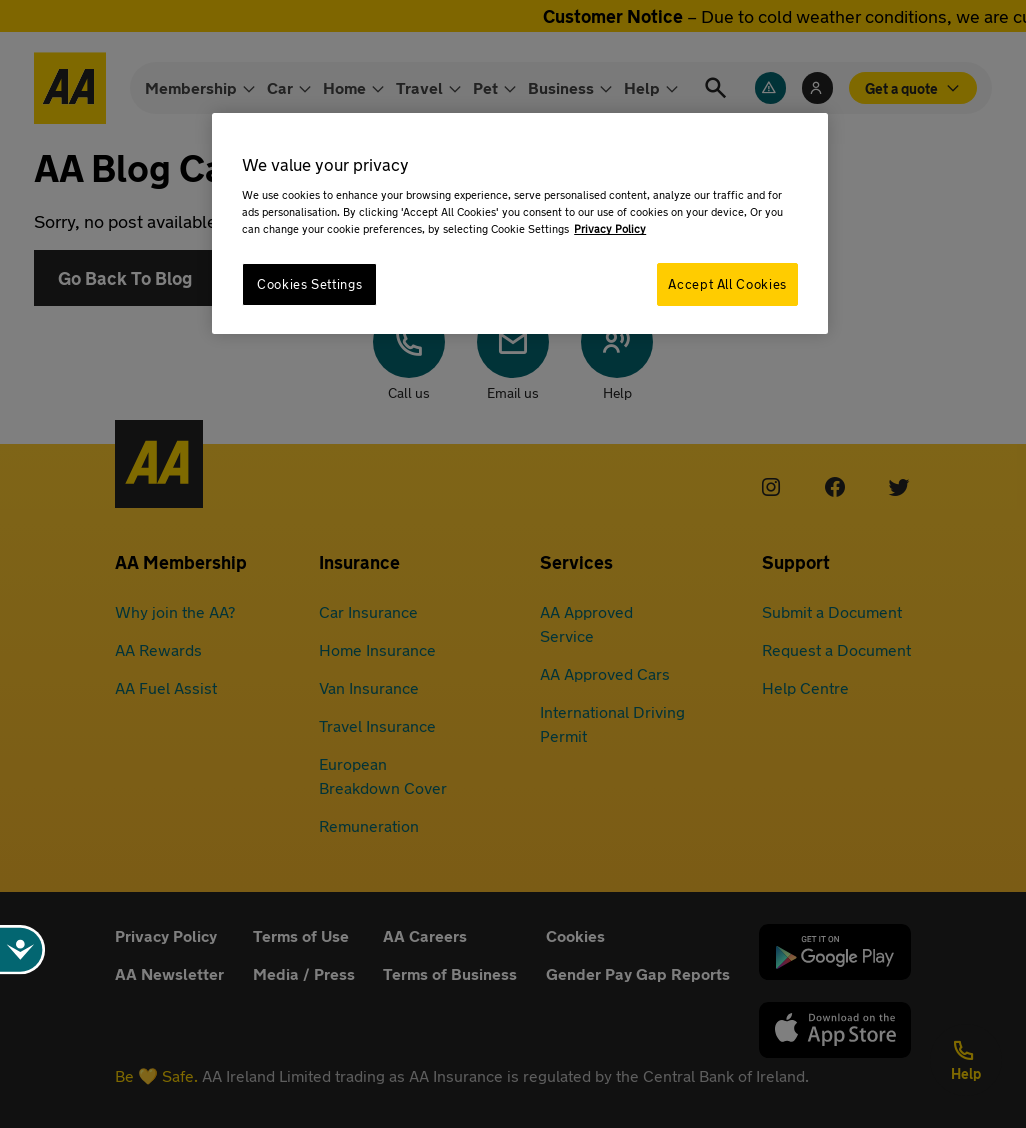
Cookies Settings (309, 284)
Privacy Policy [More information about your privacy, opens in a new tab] (610, 228)
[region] (520, 223)
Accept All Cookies (727, 284)
